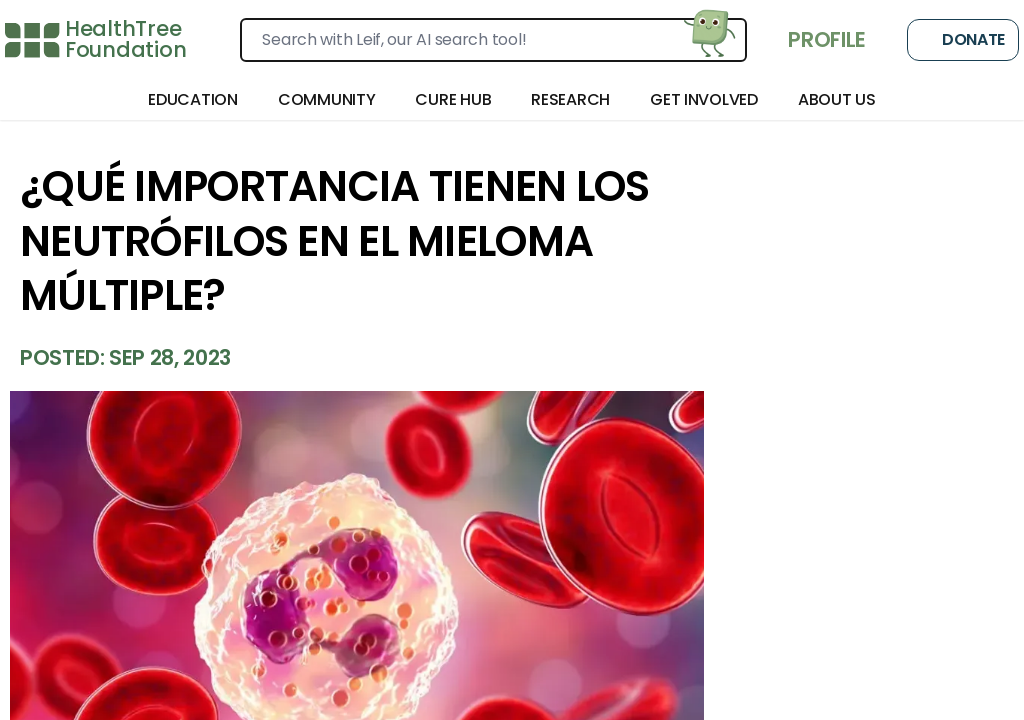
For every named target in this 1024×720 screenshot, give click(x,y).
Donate (963, 40)
